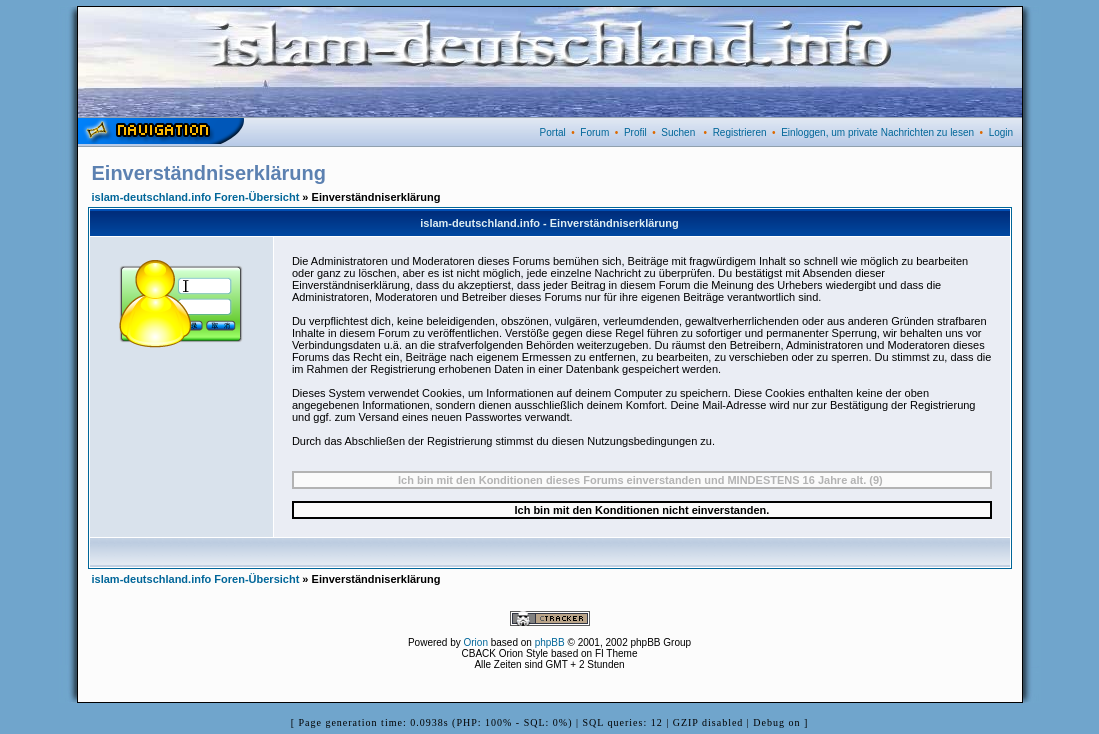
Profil (635, 132)
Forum (594, 132)
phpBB (550, 642)
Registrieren (740, 132)
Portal (553, 132)
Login (1001, 132)
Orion (476, 642)
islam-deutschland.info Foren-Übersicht (196, 197)
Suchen (678, 132)
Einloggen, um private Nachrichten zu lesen (877, 132)
